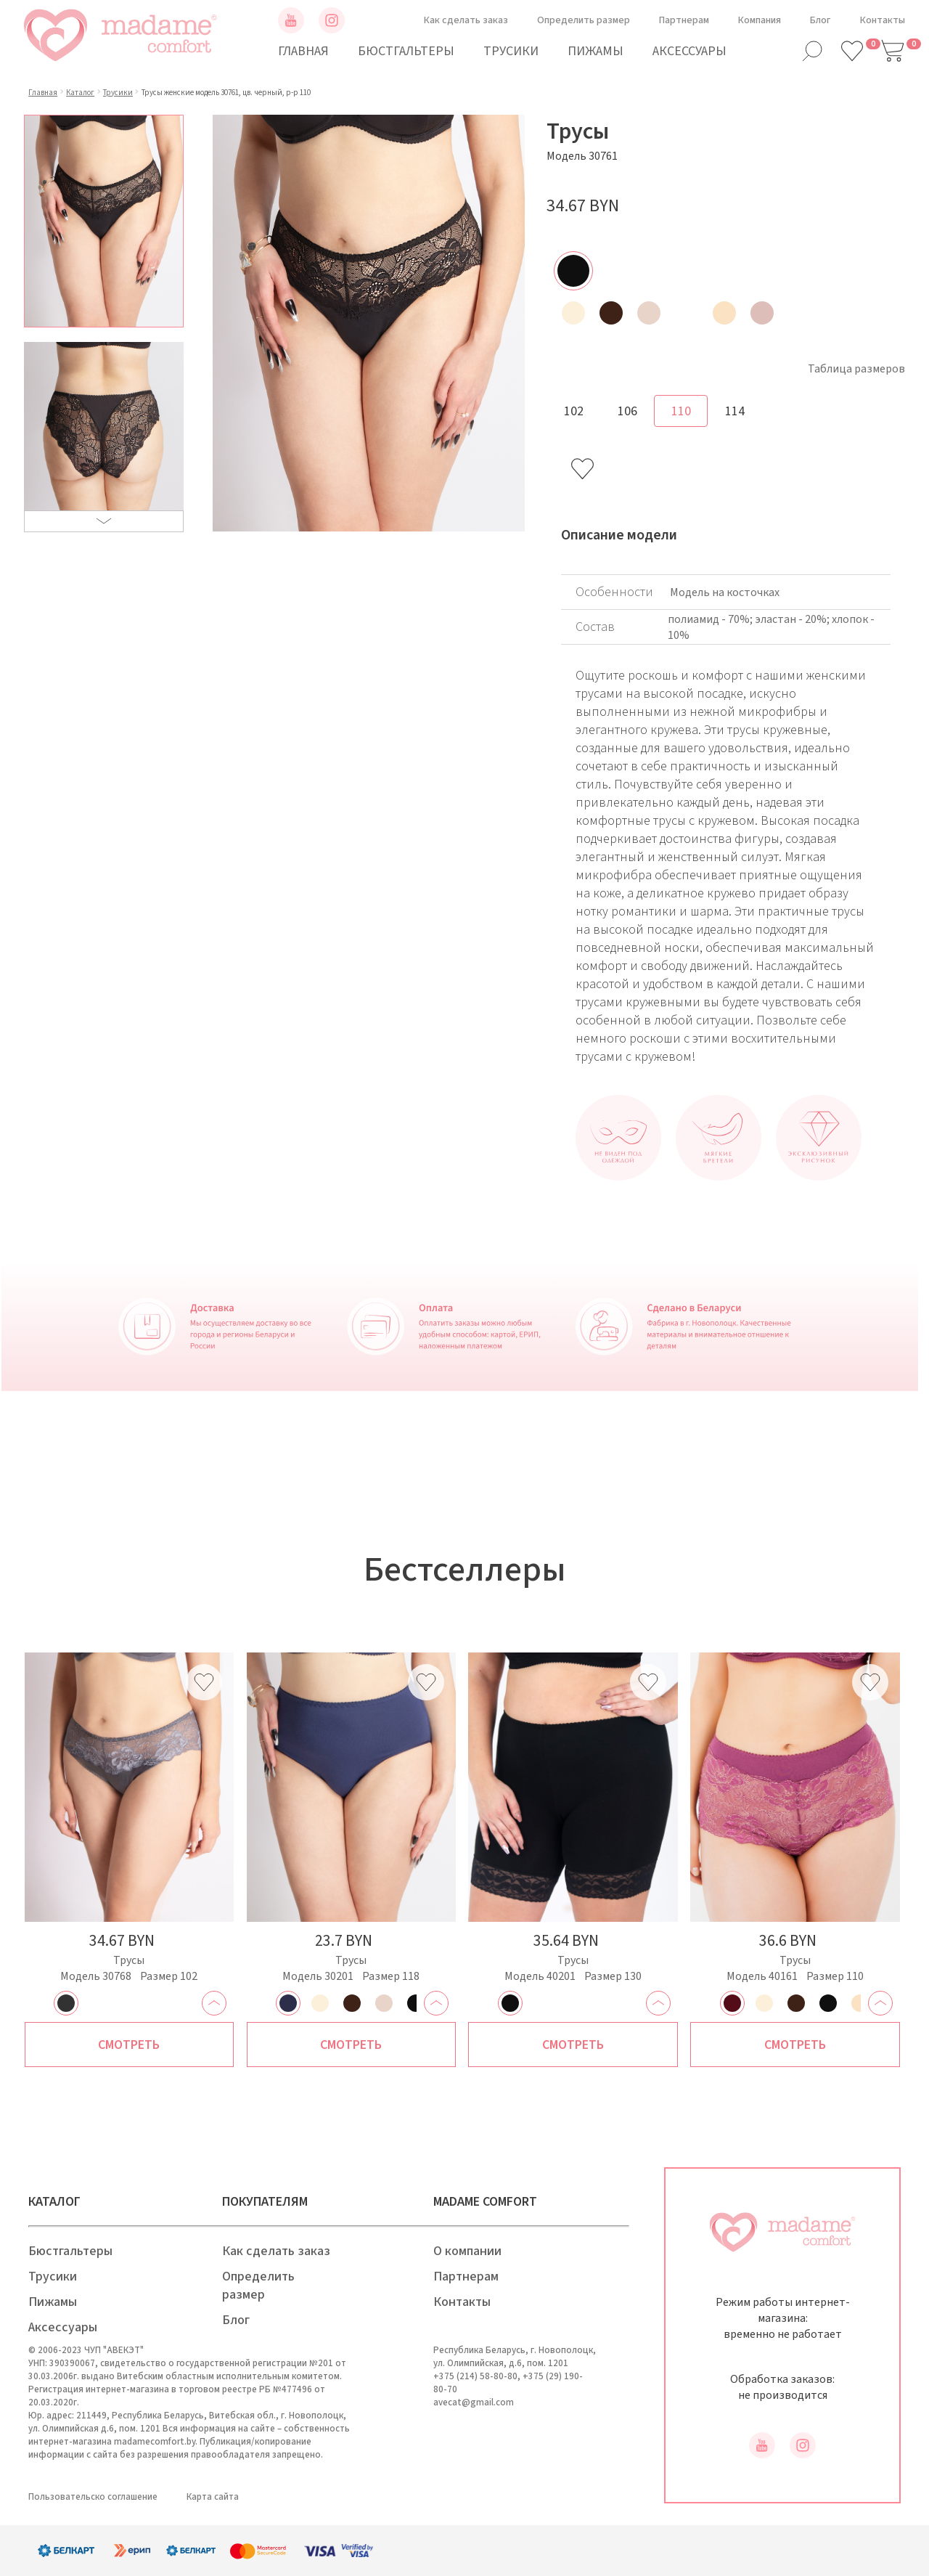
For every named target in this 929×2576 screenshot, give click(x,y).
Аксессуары (689, 51)
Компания (759, 20)
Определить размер (583, 20)
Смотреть (129, 2045)
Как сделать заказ (466, 20)
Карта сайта (213, 2496)
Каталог (80, 92)
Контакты (882, 20)
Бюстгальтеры (406, 51)
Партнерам (684, 20)
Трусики (511, 51)
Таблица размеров (856, 369)
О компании (467, 2251)
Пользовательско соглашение (92, 2496)
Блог (820, 20)
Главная (303, 51)
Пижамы (595, 51)
